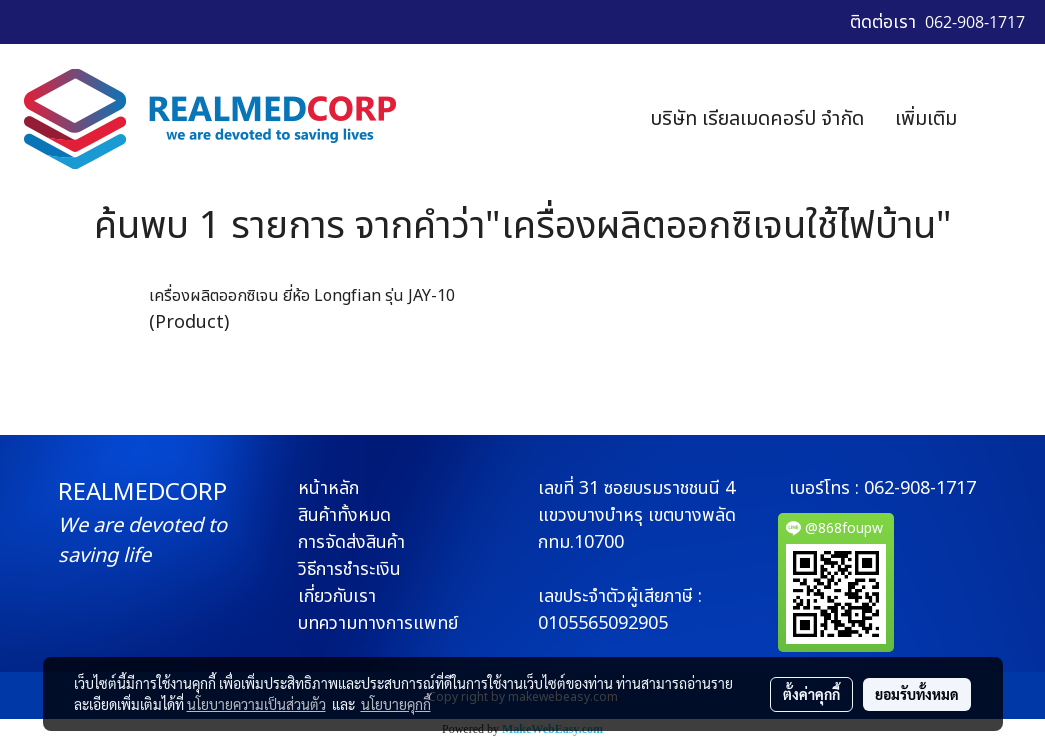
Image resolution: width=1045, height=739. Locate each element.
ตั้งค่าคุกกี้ (811, 694)
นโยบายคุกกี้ (396, 704)
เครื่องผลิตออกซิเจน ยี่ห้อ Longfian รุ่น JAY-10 (302, 296)
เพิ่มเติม (926, 119)
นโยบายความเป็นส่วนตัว (256, 704)
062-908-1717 (920, 488)
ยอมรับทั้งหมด (917, 694)
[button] (1002, 119)
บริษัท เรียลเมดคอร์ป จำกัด (757, 119)
